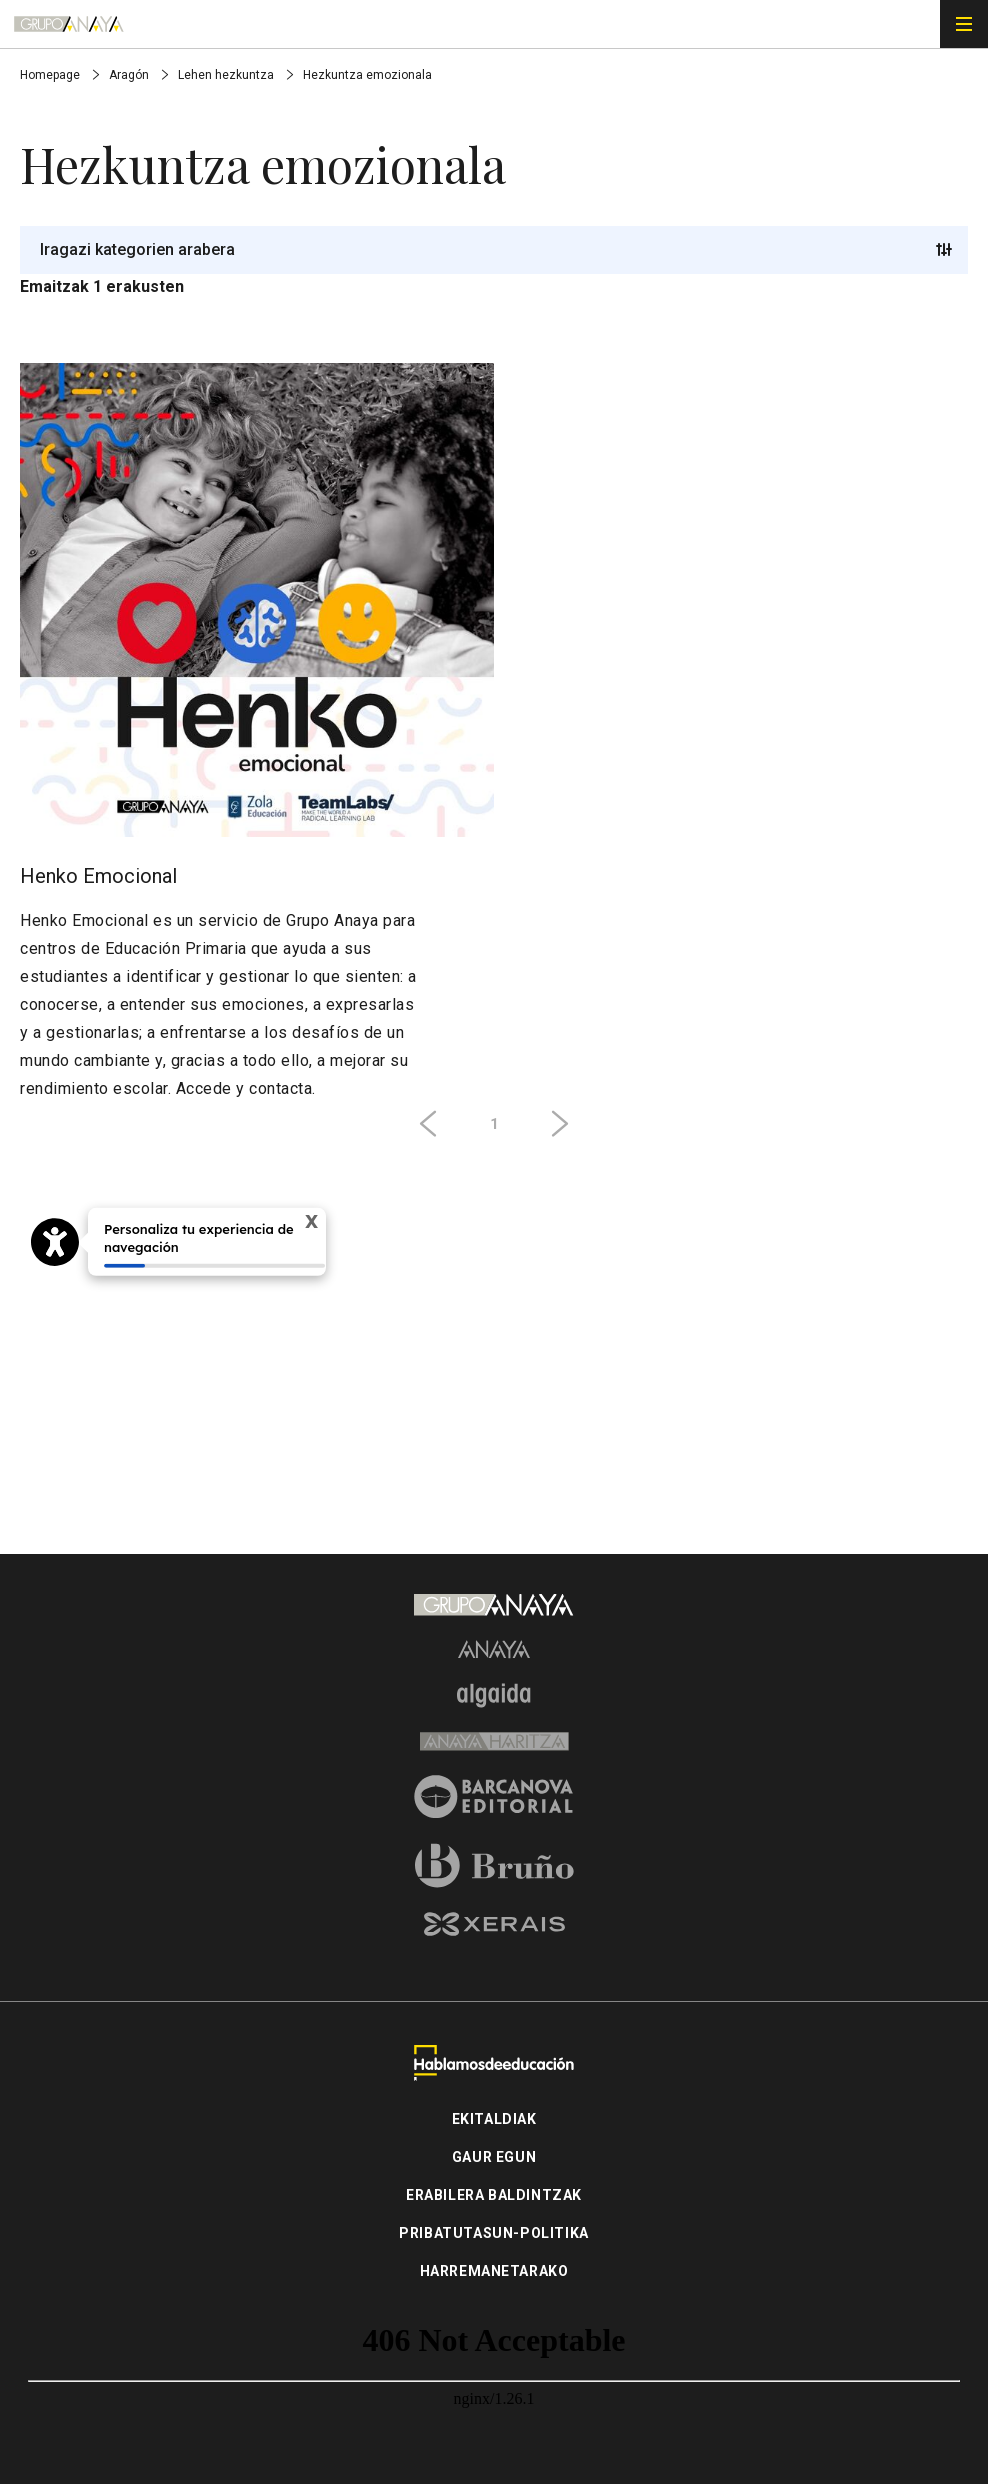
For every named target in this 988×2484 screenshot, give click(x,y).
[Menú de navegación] (964, 24)
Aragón (130, 75)
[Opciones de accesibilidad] (55, 1242)
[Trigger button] (944, 250)
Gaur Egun (494, 2157)
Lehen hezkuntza (227, 75)
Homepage (51, 75)
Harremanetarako (494, 2271)
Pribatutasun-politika (494, 2233)
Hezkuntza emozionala (367, 75)
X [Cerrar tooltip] (311, 1221)
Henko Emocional (98, 876)
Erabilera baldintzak (494, 2195)
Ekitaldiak (494, 2119)
